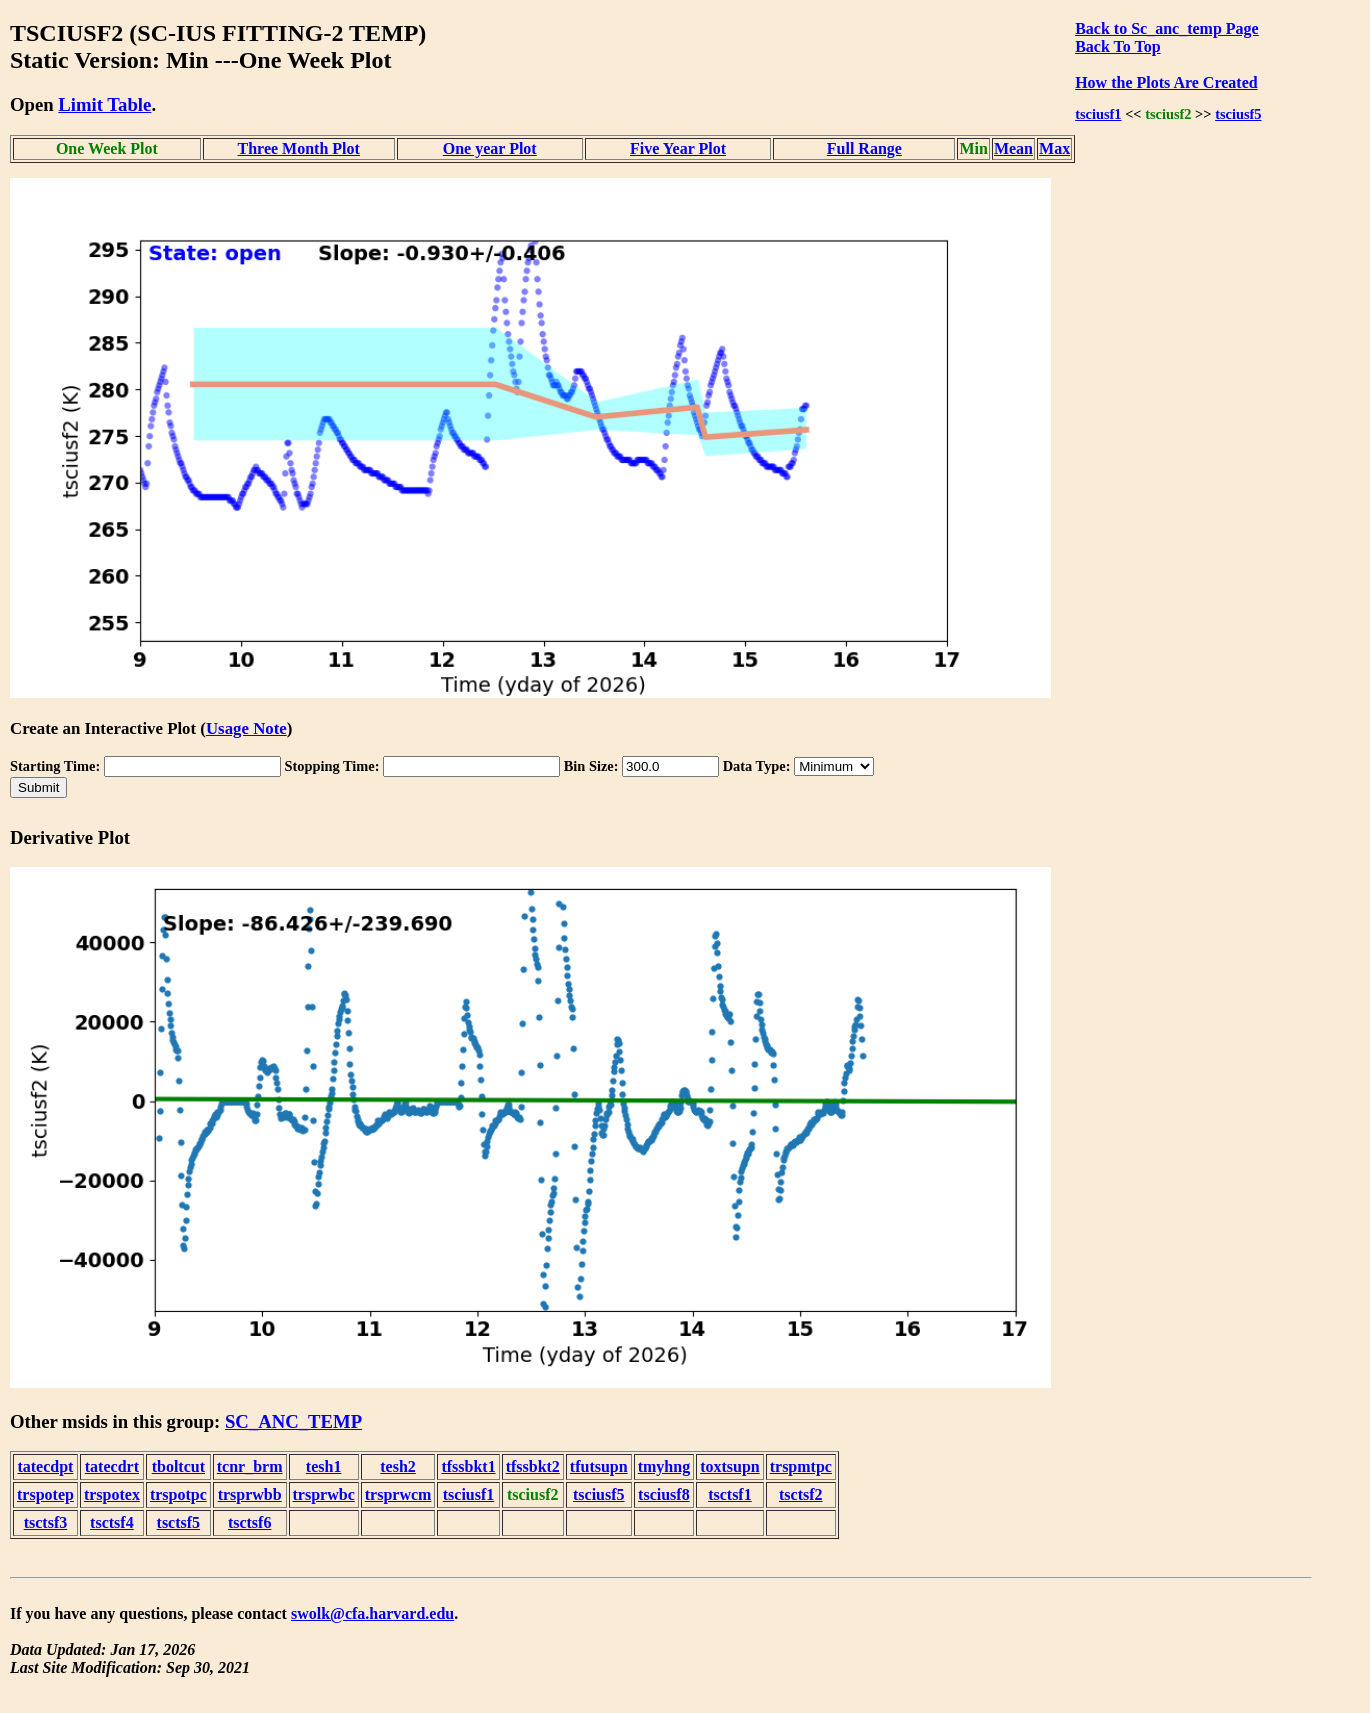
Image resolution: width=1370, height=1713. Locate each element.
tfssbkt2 (533, 1466)
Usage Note (246, 728)
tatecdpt (45, 1466)
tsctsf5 (179, 1522)
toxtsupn (730, 1466)
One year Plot (490, 148)
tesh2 (398, 1466)
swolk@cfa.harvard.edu (372, 1613)
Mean (1013, 148)
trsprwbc (324, 1494)
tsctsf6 (250, 1522)
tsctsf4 (112, 1522)
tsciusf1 (1098, 114)
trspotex (112, 1494)
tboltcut (178, 1466)
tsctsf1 (730, 1494)
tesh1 (324, 1466)
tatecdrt (112, 1466)
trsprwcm (398, 1494)
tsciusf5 (1238, 114)
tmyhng (664, 1466)
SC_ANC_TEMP (293, 1421)
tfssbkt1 (468, 1466)
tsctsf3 (46, 1522)
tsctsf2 (801, 1494)
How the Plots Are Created (1166, 82)
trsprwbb (250, 1494)
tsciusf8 (664, 1494)
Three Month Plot (299, 148)
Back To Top (1117, 46)
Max (1054, 148)
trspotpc (178, 1494)
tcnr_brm (250, 1466)
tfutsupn (599, 1466)
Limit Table (104, 104)
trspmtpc (801, 1466)
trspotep (45, 1494)
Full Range (864, 148)
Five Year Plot (678, 148)
